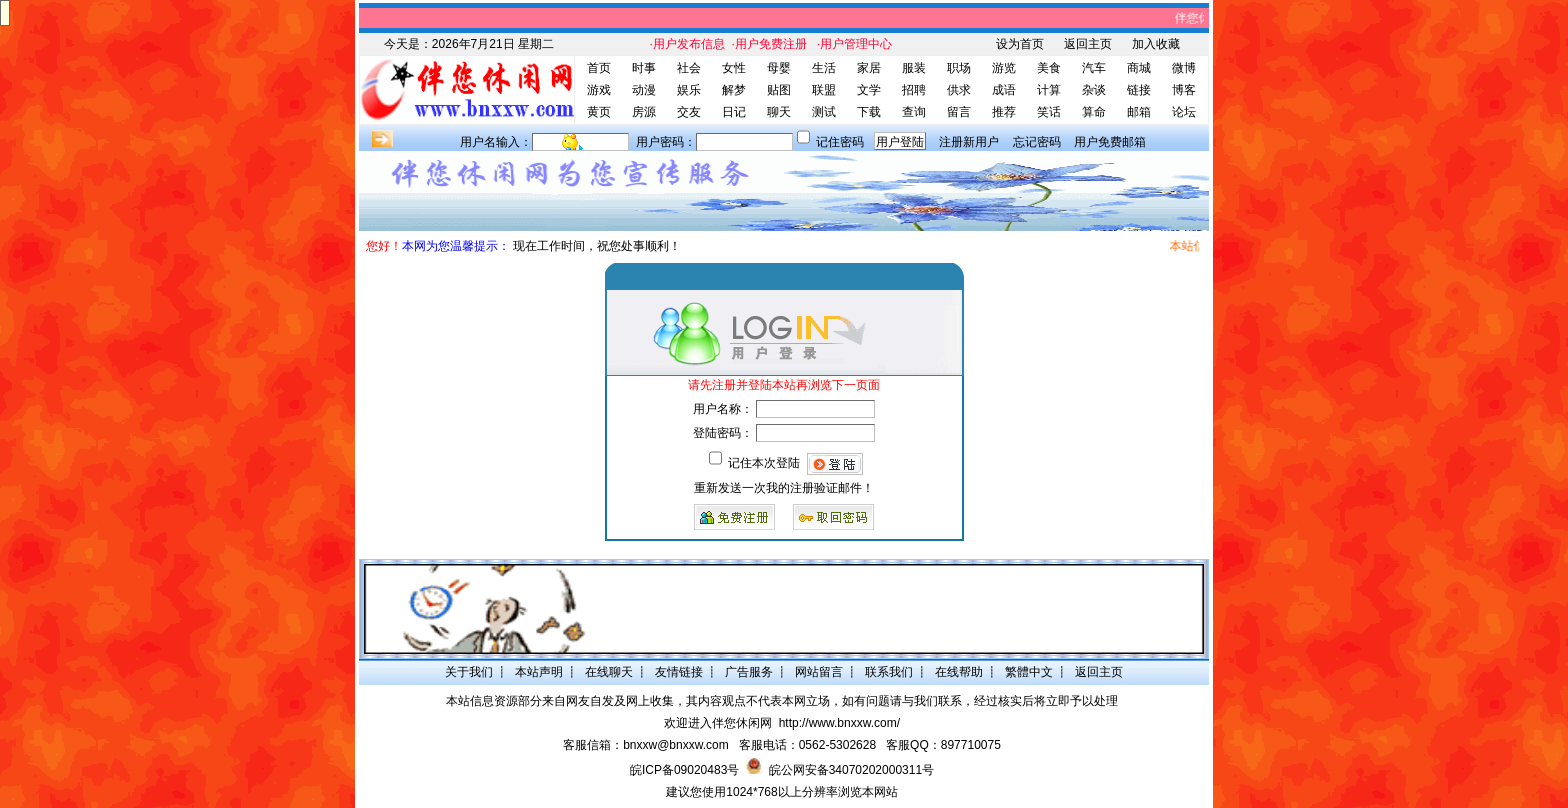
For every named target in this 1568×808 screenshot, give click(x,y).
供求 (959, 90)
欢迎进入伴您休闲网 (718, 723)
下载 (869, 112)
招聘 (914, 90)
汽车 (1094, 68)
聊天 (779, 112)
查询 (914, 112)
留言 (959, 112)
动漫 (644, 90)
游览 (1004, 68)
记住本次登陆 (764, 463)
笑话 (1049, 112)
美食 (1049, 68)
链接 (1139, 90)
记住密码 (840, 142)
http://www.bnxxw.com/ (839, 723)
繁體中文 (1029, 672)
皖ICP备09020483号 (684, 770)
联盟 (824, 90)
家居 (869, 68)
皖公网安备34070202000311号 (851, 770)
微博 (1184, 68)
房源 (644, 112)
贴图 (779, 90)
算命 (1094, 112)
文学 (869, 90)
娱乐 (689, 90)
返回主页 (1088, 44)
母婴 (779, 68)
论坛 (1184, 112)
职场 (959, 68)
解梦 (734, 90)
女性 (734, 68)
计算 (1049, 90)
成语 (1004, 90)
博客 (1184, 90)
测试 (824, 112)
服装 (914, 68)
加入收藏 (1156, 44)
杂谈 (1094, 90)
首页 (599, 68)
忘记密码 (1037, 142)
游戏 (599, 90)
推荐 (1004, 112)
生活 (824, 68)
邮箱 (1139, 112)
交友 (689, 112)
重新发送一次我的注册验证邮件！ (784, 488)
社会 (689, 68)
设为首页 (1020, 44)
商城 (1139, 68)
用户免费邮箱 (1110, 142)
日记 (734, 112)
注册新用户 (969, 142)
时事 (644, 68)
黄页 (599, 112)
